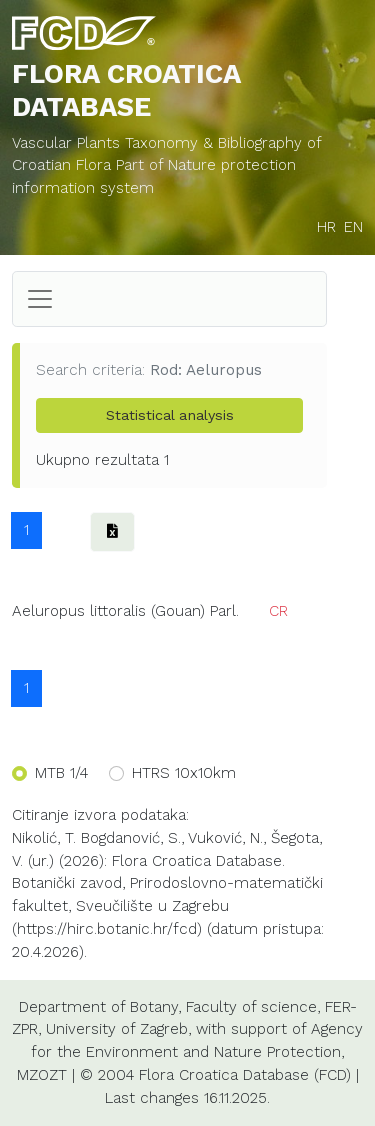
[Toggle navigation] (40, 299)
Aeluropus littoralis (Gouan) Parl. (125, 611)
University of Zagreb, (118, 1029)
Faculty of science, (253, 1007)
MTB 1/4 (61, 773)
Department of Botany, (100, 1007)
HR (326, 227)
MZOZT (42, 1075)
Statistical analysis (170, 415)
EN (353, 227)
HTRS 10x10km (184, 773)
